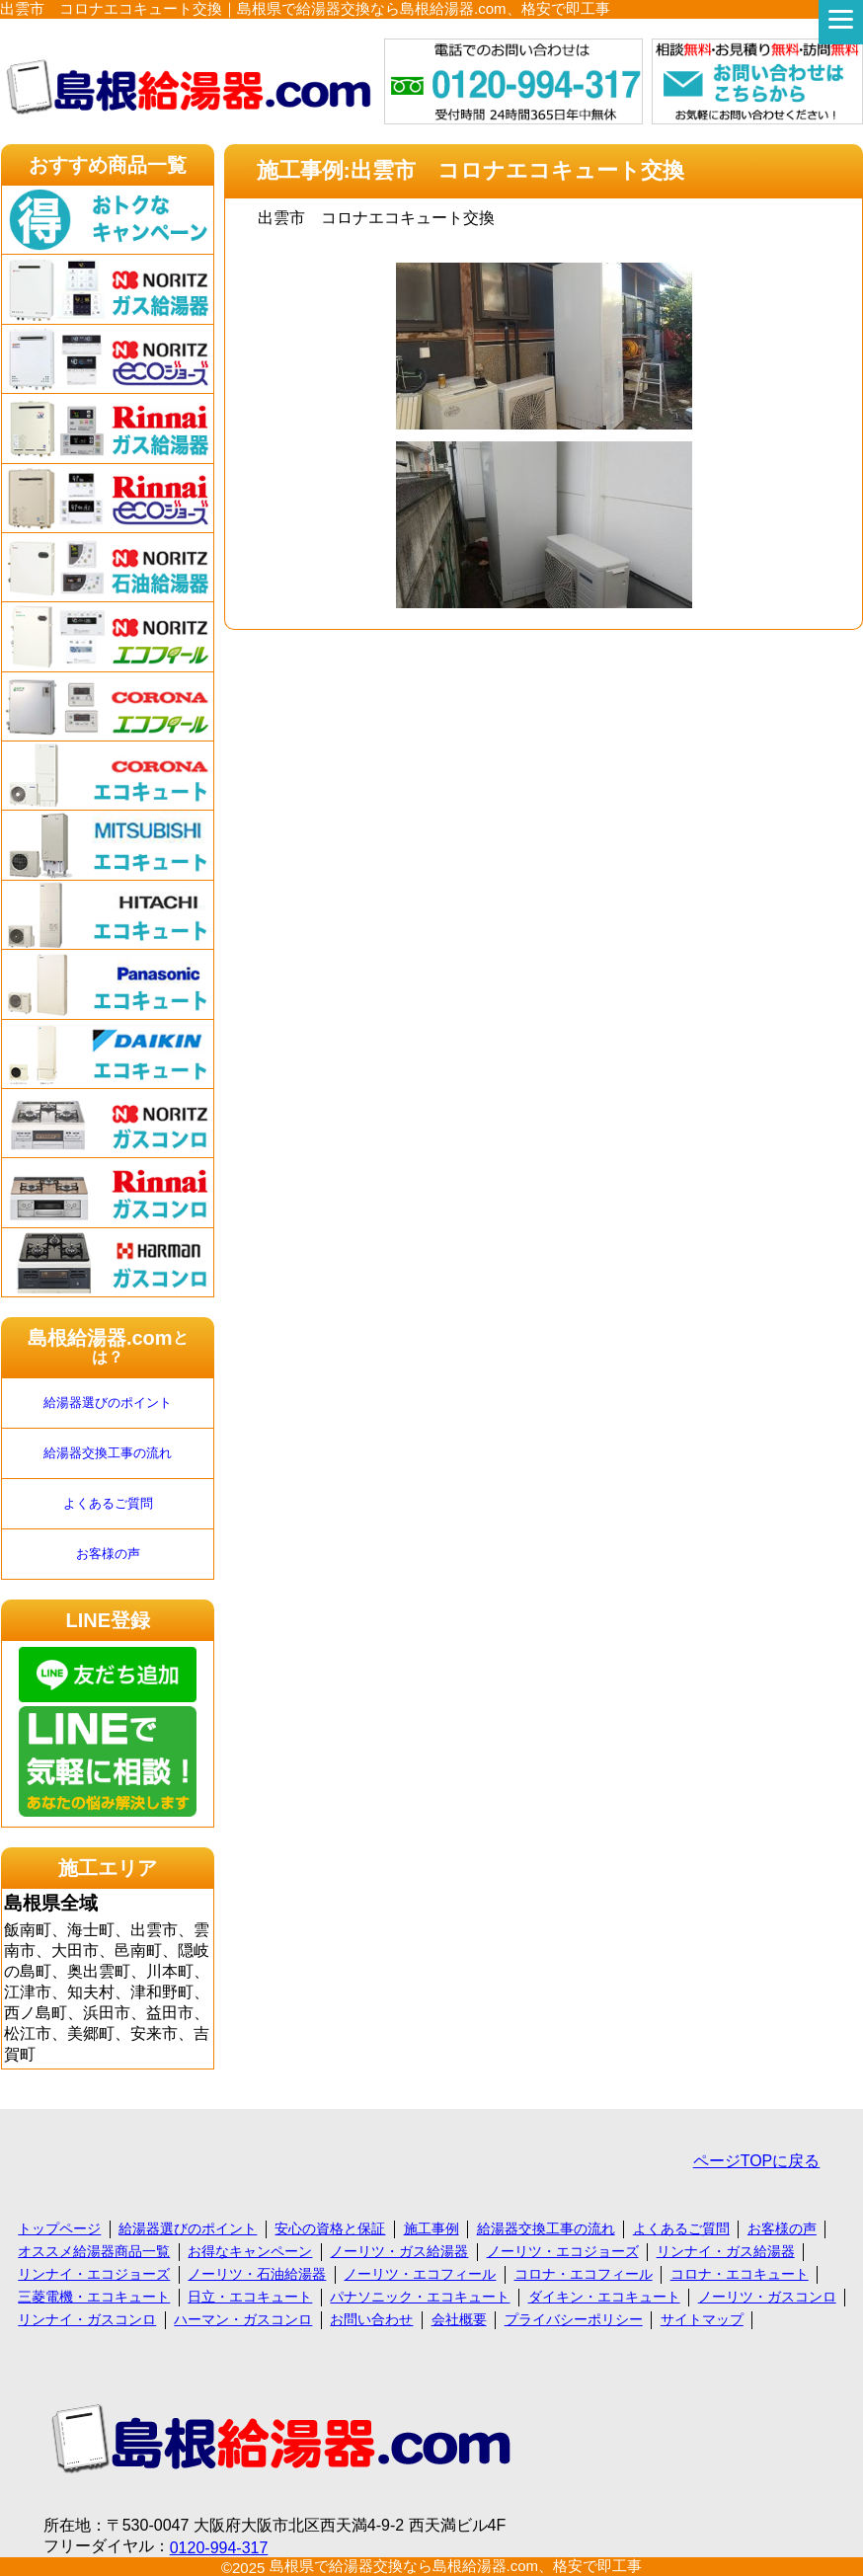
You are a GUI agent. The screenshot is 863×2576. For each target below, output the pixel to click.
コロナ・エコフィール (583, 2274)
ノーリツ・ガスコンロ (767, 2296)
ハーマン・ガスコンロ (243, 2319)
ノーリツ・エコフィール (420, 2274)
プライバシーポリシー (574, 2319)
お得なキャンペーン (250, 2251)
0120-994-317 (219, 2547)
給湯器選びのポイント (107, 1402)
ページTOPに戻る (757, 2160)
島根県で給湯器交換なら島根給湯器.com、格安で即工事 (456, 2565)
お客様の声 (108, 1553)
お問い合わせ (371, 2319)
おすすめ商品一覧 (108, 165)
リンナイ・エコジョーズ (94, 2274)
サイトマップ (702, 2319)
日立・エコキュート (250, 2296)
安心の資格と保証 (330, 2228)
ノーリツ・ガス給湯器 (399, 2251)
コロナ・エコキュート (739, 2274)
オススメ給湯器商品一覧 (94, 2251)
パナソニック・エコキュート (420, 2296)
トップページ (59, 2228)
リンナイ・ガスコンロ (87, 2319)
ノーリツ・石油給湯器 (257, 2274)
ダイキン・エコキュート (604, 2296)
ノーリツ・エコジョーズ (563, 2251)
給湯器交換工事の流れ (107, 1452)
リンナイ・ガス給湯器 (726, 2251)
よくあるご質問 (108, 1503)
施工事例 (431, 2228)
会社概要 (459, 2319)
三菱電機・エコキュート (94, 2296)
